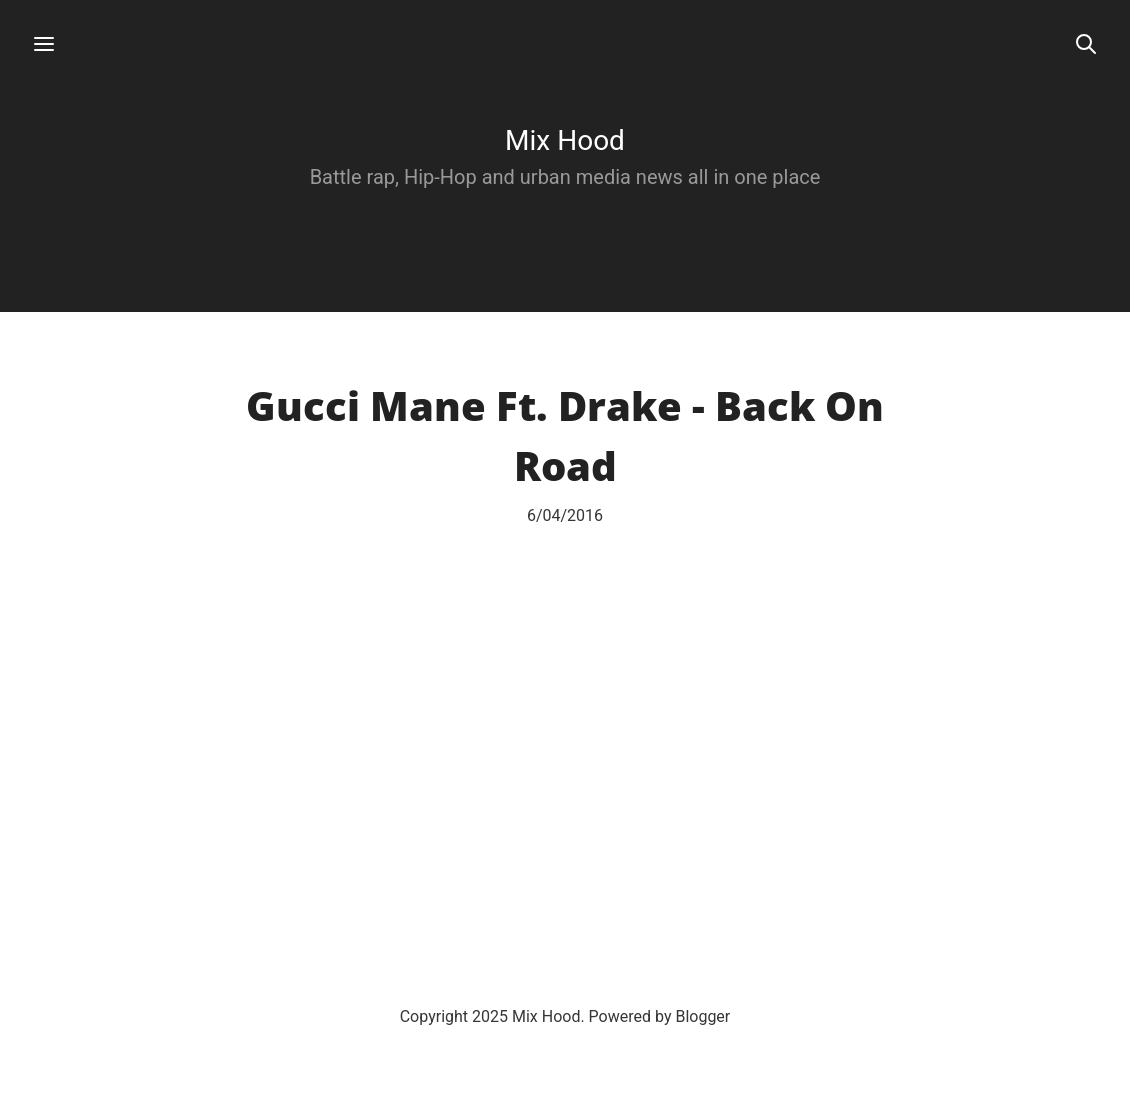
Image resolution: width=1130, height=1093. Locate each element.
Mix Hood (565, 140)
